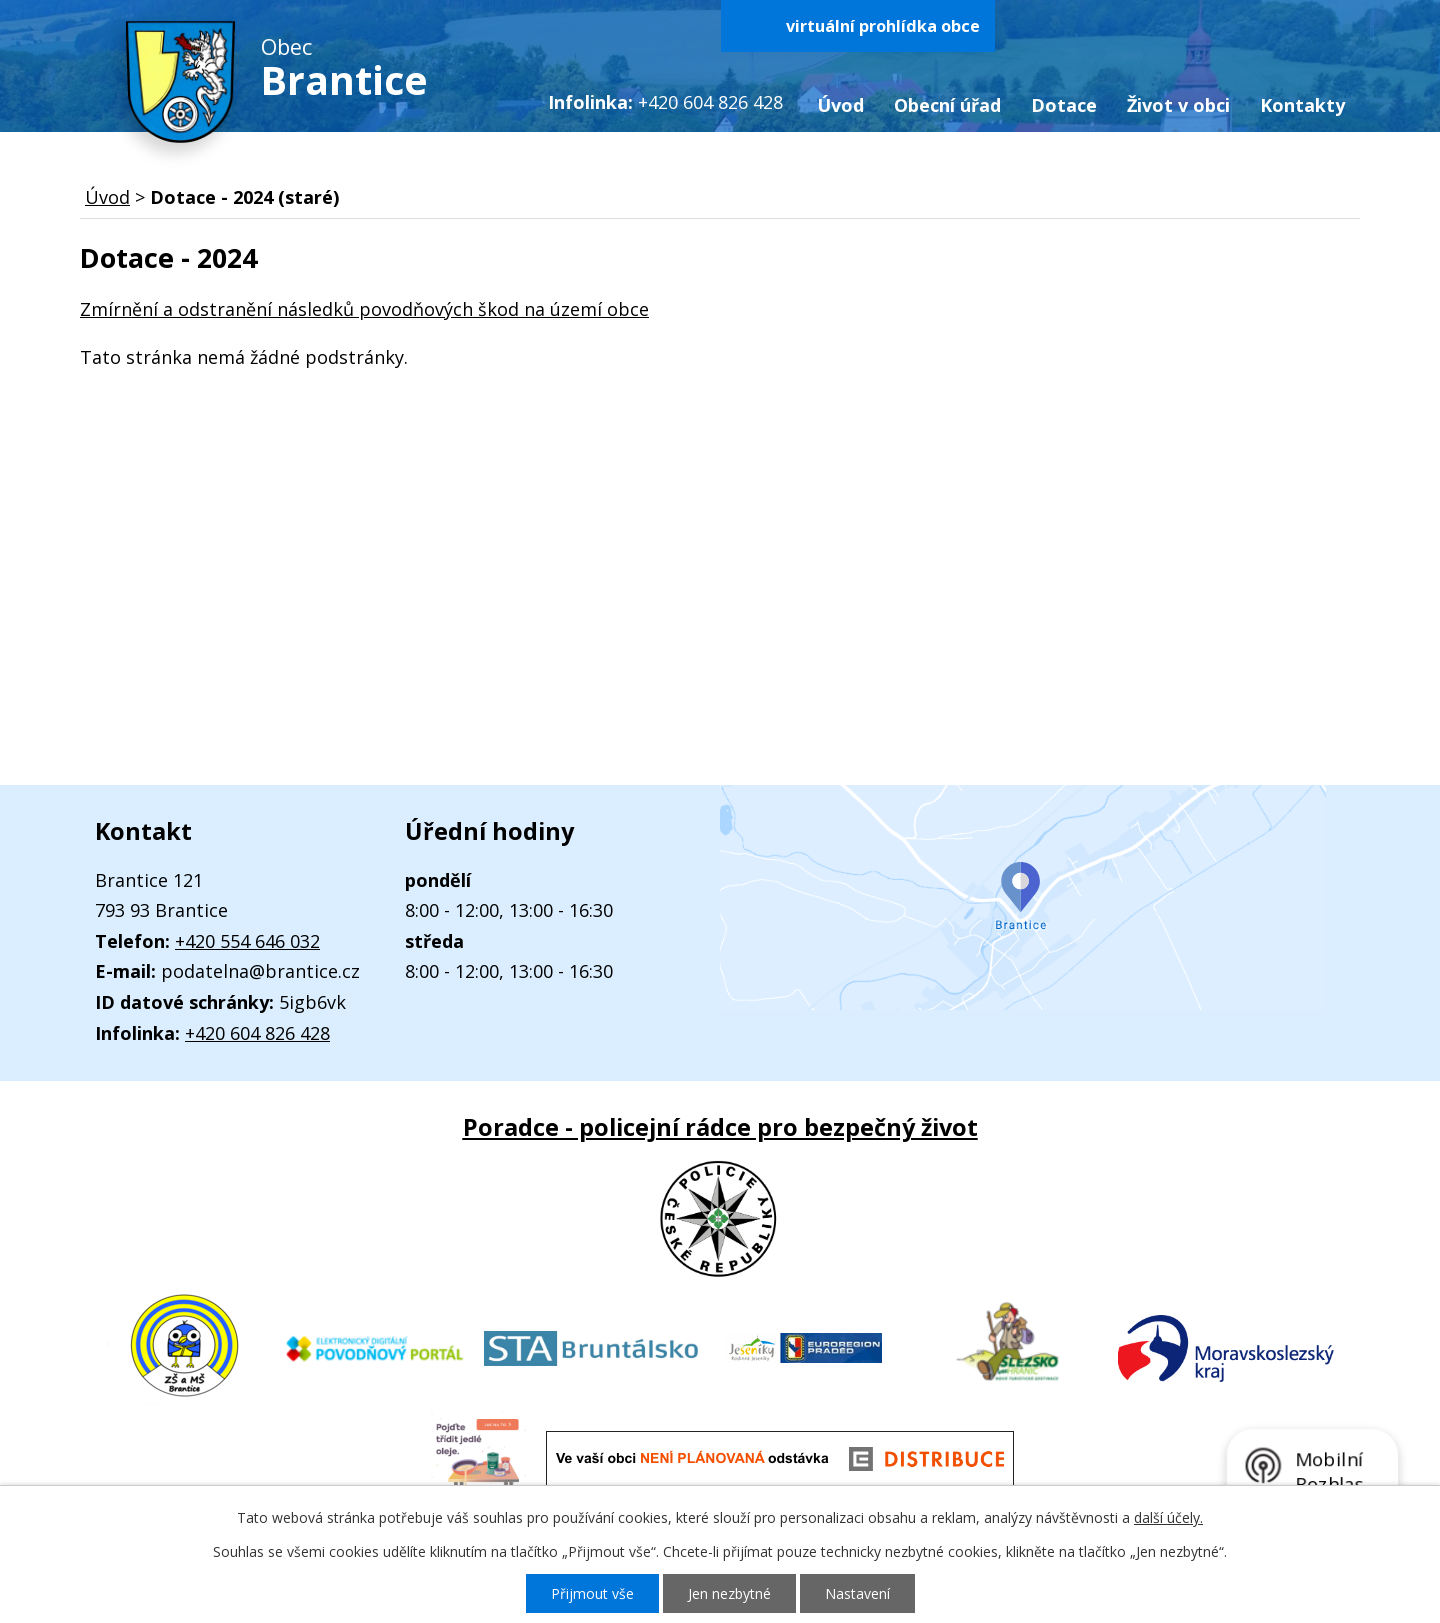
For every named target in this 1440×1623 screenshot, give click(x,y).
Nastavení (857, 1593)
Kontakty (1302, 105)
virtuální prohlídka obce (883, 26)
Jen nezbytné (729, 1593)
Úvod (840, 105)
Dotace (1064, 105)
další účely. (1168, 1517)
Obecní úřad (947, 105)
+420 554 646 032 (247, 941)
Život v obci (1178, 105)
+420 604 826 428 (257, 1033)
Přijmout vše (592, 1593)
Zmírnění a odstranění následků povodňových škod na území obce (364, 309)
